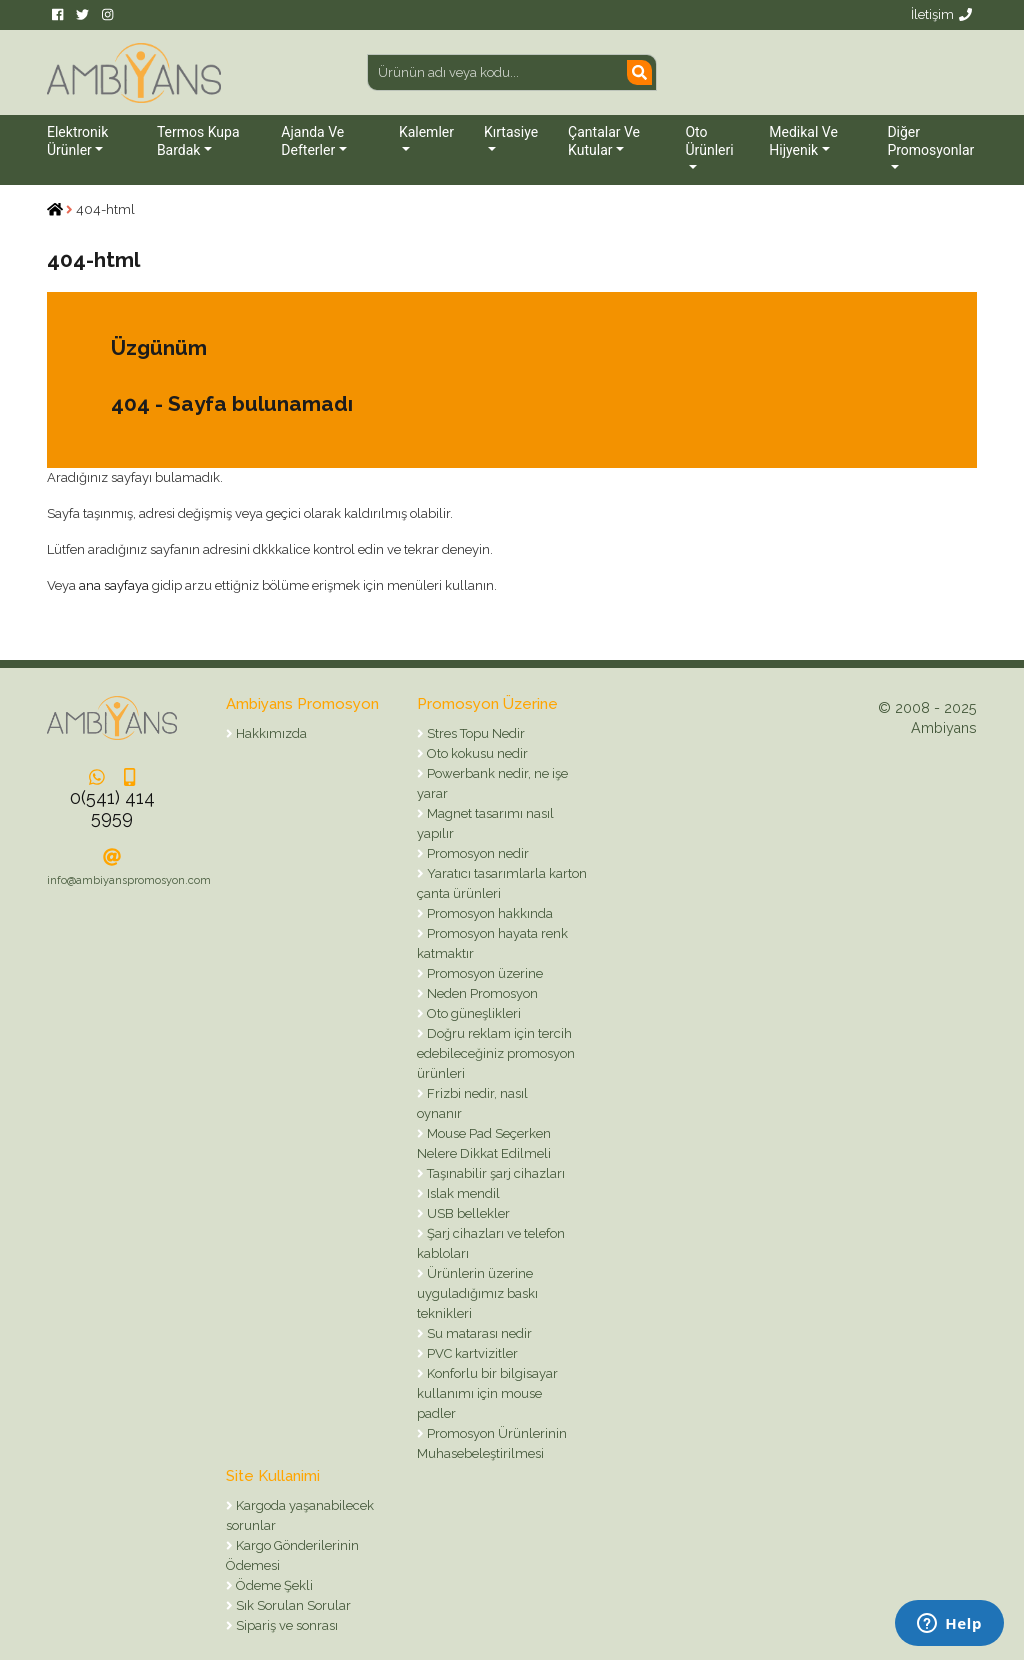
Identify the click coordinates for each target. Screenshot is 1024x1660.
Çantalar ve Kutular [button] (604, 141)
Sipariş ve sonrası (285, 1625)
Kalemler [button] (426, 132)
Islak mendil (462, 1193)
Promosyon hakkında (488, 913)
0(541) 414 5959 (112, 807)
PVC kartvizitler (471, 1353)
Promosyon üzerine (483, 973)
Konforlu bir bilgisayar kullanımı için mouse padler (487, 1393)
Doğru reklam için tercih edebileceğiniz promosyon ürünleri (496, 1053)
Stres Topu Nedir (474, 733)
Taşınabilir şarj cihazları (494, 1173)
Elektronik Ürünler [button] (77, 141)
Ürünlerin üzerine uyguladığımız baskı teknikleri (477, 1293)
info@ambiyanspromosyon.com (129, 880)
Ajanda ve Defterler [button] (312, 141)
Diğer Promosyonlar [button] (930, 141)
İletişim (941, 14)
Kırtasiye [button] (511, 132)
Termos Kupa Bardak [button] (198, 141)
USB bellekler (467, 1213)
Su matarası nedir (478, 1333)
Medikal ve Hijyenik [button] (803, 141)
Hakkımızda (270, 733)
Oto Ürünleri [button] (709, 141)
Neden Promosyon (481, 993)
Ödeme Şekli (273, 1585)
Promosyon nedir (476, 853)
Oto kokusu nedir (476, 753)
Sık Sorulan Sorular (292, 1605)
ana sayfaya (114, 585)
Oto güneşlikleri (472, 1013)
